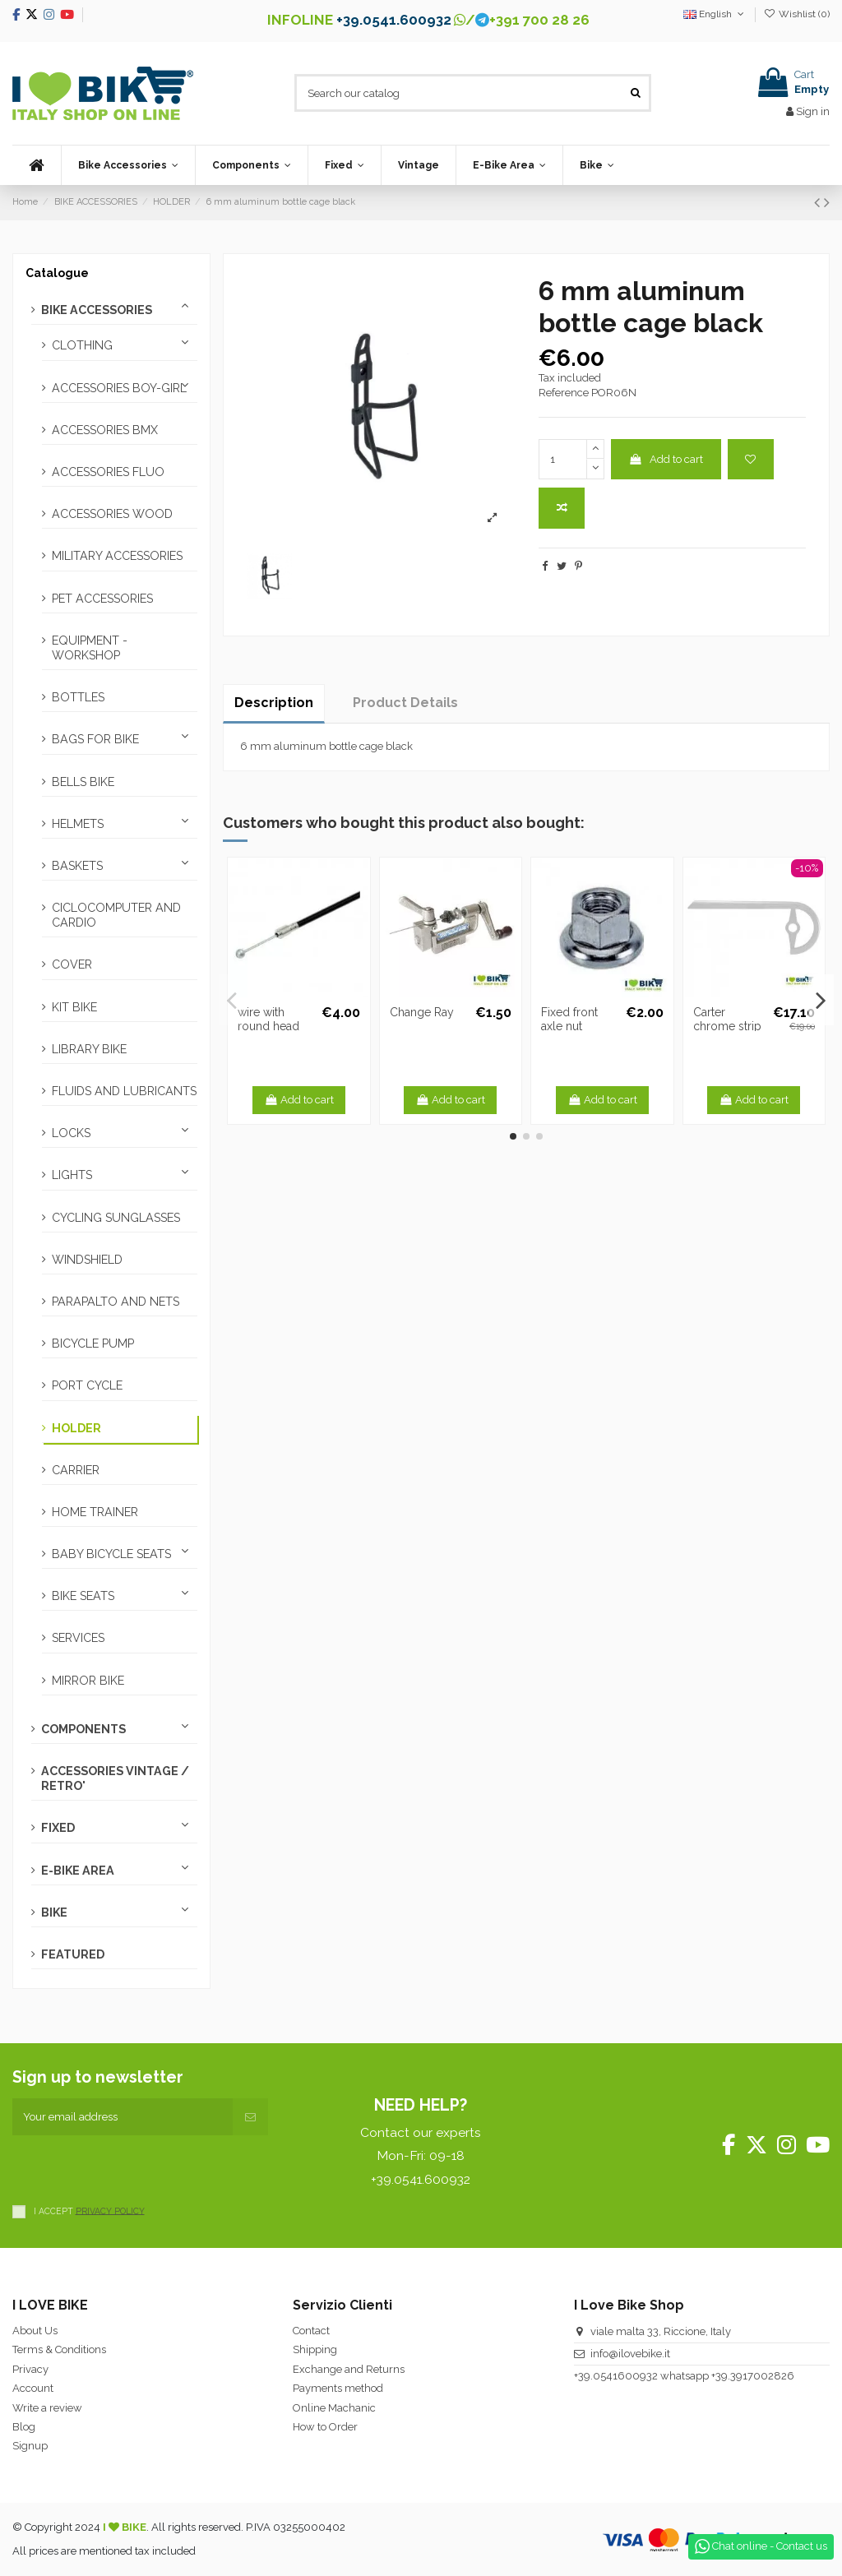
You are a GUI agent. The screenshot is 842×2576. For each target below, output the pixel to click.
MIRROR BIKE (88, 1680)
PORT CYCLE (87, 1385)
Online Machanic (334, 2408)
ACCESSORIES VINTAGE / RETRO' (115, 1778)
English (715, 14)
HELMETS (78, 823)
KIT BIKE (74, 1007)
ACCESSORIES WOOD (112, 513)
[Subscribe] (250, 2117)
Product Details (405, 702)
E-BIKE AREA (77, 1870)
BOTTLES (78, 697)
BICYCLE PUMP (93, 1343)
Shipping (315, 2349)
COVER (72, 964)
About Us (35, 2330)
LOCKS (71, 1133)
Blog (23, 2427)
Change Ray (422, 1012)
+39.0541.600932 (393, 20)
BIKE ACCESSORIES (96, 310)
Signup (30, 2446)
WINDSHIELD (87, 1259)
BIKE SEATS (83, 1595)
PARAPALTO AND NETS (115, 1301)
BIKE (54, 1912)
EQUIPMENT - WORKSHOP (89, 648)
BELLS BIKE (83, 782)
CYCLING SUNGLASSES (116, 1217)
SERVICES (78, 1637)
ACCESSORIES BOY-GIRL (119, 388)
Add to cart (665, 459)
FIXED (58, 1827)
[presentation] (137, 2167)
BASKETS (77, 865)
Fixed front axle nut (569, 1019)
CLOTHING (82, 345)
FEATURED (72, 1954)
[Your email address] (122, 2117)
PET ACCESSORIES (102, 598)
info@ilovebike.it (630, 2353)
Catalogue (57, 273)
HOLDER (76, 1428)
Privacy (30, 2369)
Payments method (338, 2388)
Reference (564, 392)
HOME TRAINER (95, 1512)
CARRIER (75, 1470)
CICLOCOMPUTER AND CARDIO (116, 915)
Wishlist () (797, 14)
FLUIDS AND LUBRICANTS (124, 1091)
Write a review (47, 2408)
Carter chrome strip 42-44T (727, 1026)
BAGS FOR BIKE (95, 739)
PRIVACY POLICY (110, 2210)
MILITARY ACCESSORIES (117, 555)
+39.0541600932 (616, 2376)
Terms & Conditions (59, 2349)
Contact (311, 2330)
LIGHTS (72, 1175)
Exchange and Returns (349, 2369)
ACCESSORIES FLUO (108, 472)
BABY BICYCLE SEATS (111, 1554)
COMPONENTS (83, 1729)
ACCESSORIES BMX (105, 430)
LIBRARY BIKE (89, 1049)
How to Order (325, 2427)
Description (273, 702)
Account (32, 2388)
